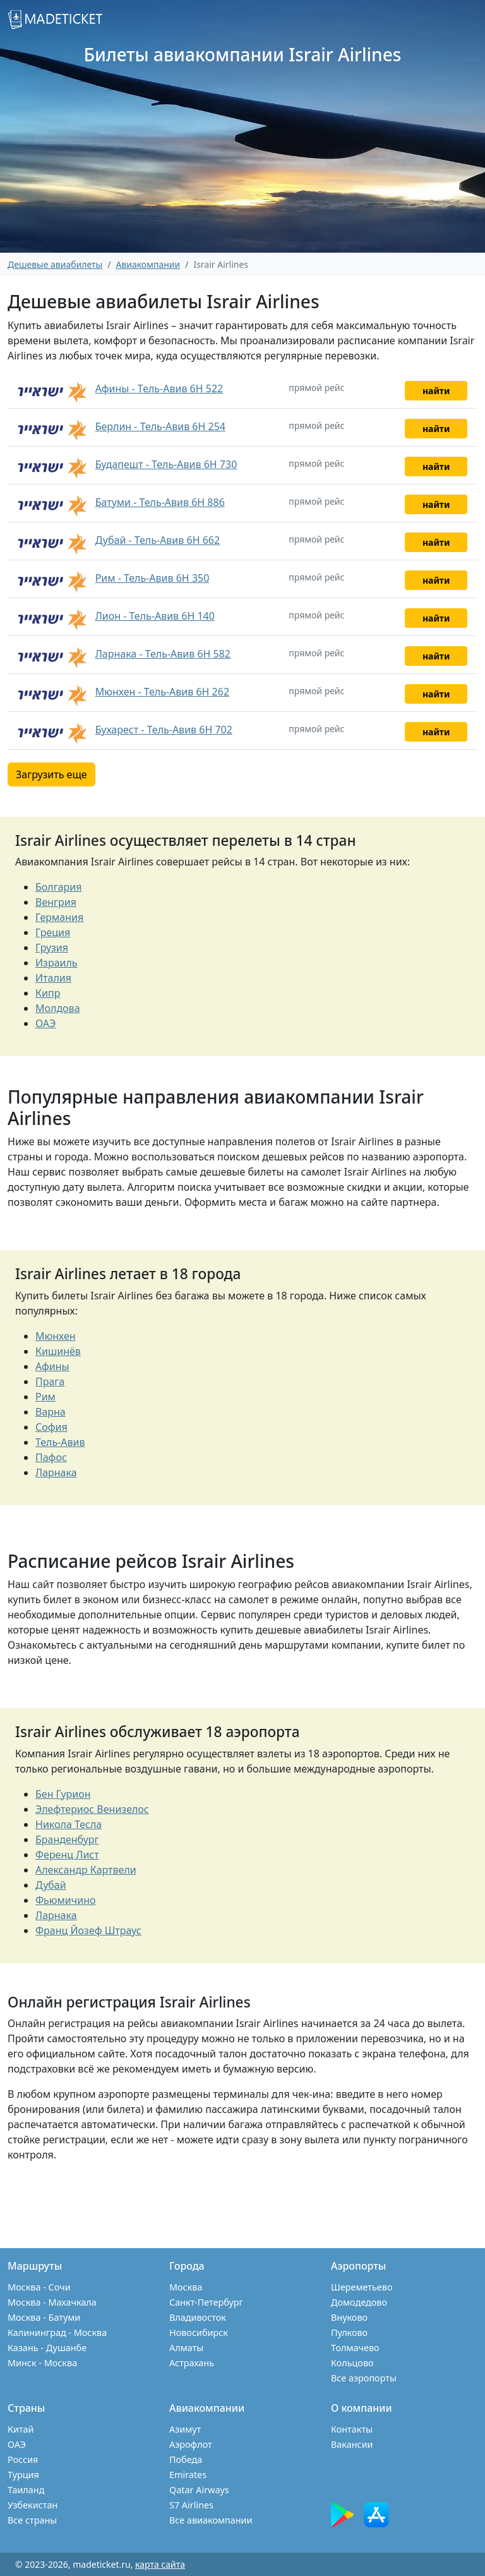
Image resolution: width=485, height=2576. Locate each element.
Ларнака (56, 1472)
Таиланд (26, 2490)
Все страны (32, 2520)
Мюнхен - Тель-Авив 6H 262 (162, 692)
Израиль (56, 963)
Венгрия (55, 902)
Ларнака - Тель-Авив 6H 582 (163, 654)
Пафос (51, 1457)
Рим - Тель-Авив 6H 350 (152, 578)
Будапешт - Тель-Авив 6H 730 (166, 464)
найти (436, 391)
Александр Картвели (85, 1870)
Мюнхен (55, 1336)
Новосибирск (198, 2332)
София (51, 1427)
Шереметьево (361, 2287)
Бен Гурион (63, 1794)
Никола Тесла (68, 1824)
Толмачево (355, 2348)
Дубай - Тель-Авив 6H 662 (157, 540)
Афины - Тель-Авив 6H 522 (159, 388)
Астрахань (191, 2363)
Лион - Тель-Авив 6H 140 (155, 616)
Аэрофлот (190, 2444)
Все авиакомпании (210, 2520)
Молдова (57, 1008)
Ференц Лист (67, 1855)
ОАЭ (45, 1023)
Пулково (349, 2332)
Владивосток (197, 2317)
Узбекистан (32, 2505)
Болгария (58, 887)
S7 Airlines (191, 2505)
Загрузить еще (51, 774)
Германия (59, 917)
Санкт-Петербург (206, 2302)
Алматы (186, 2348)
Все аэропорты (364, 2378)
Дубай (50, 1885)
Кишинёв (58, 1351)
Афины (52, 1366)
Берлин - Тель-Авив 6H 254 (160, 426)
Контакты (352, 2429)
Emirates (188, 2475)
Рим (45, 1397)
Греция (52, 932)
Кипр (47, 993)
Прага (49, 1381)
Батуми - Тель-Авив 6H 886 (160, 502)
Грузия (51, 947)
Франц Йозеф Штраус (88, 1930)
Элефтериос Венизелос (92, 1809)
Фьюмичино (65, 1900)
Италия (53, 978)
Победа (185, 2459)
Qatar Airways (199, 2490)
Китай (21, 2429)
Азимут (185, 2429)
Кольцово (352, 2363)
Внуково (349, 2317)
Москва (185, 2287)
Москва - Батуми (44, 2317)
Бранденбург (67, 1839)
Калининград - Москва (57, 2332)
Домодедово (359, 2302)
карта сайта (160, 2564)
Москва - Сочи (39, 2287)
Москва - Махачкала (52, 2302)
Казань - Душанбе (47, 2348)
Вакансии (352, 2444)
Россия (23, 2459)
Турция (23, 2475)
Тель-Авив (60, 1442)
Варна (50, 1412)
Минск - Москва (42, 2363)
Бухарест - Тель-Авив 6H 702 (163, 730)
